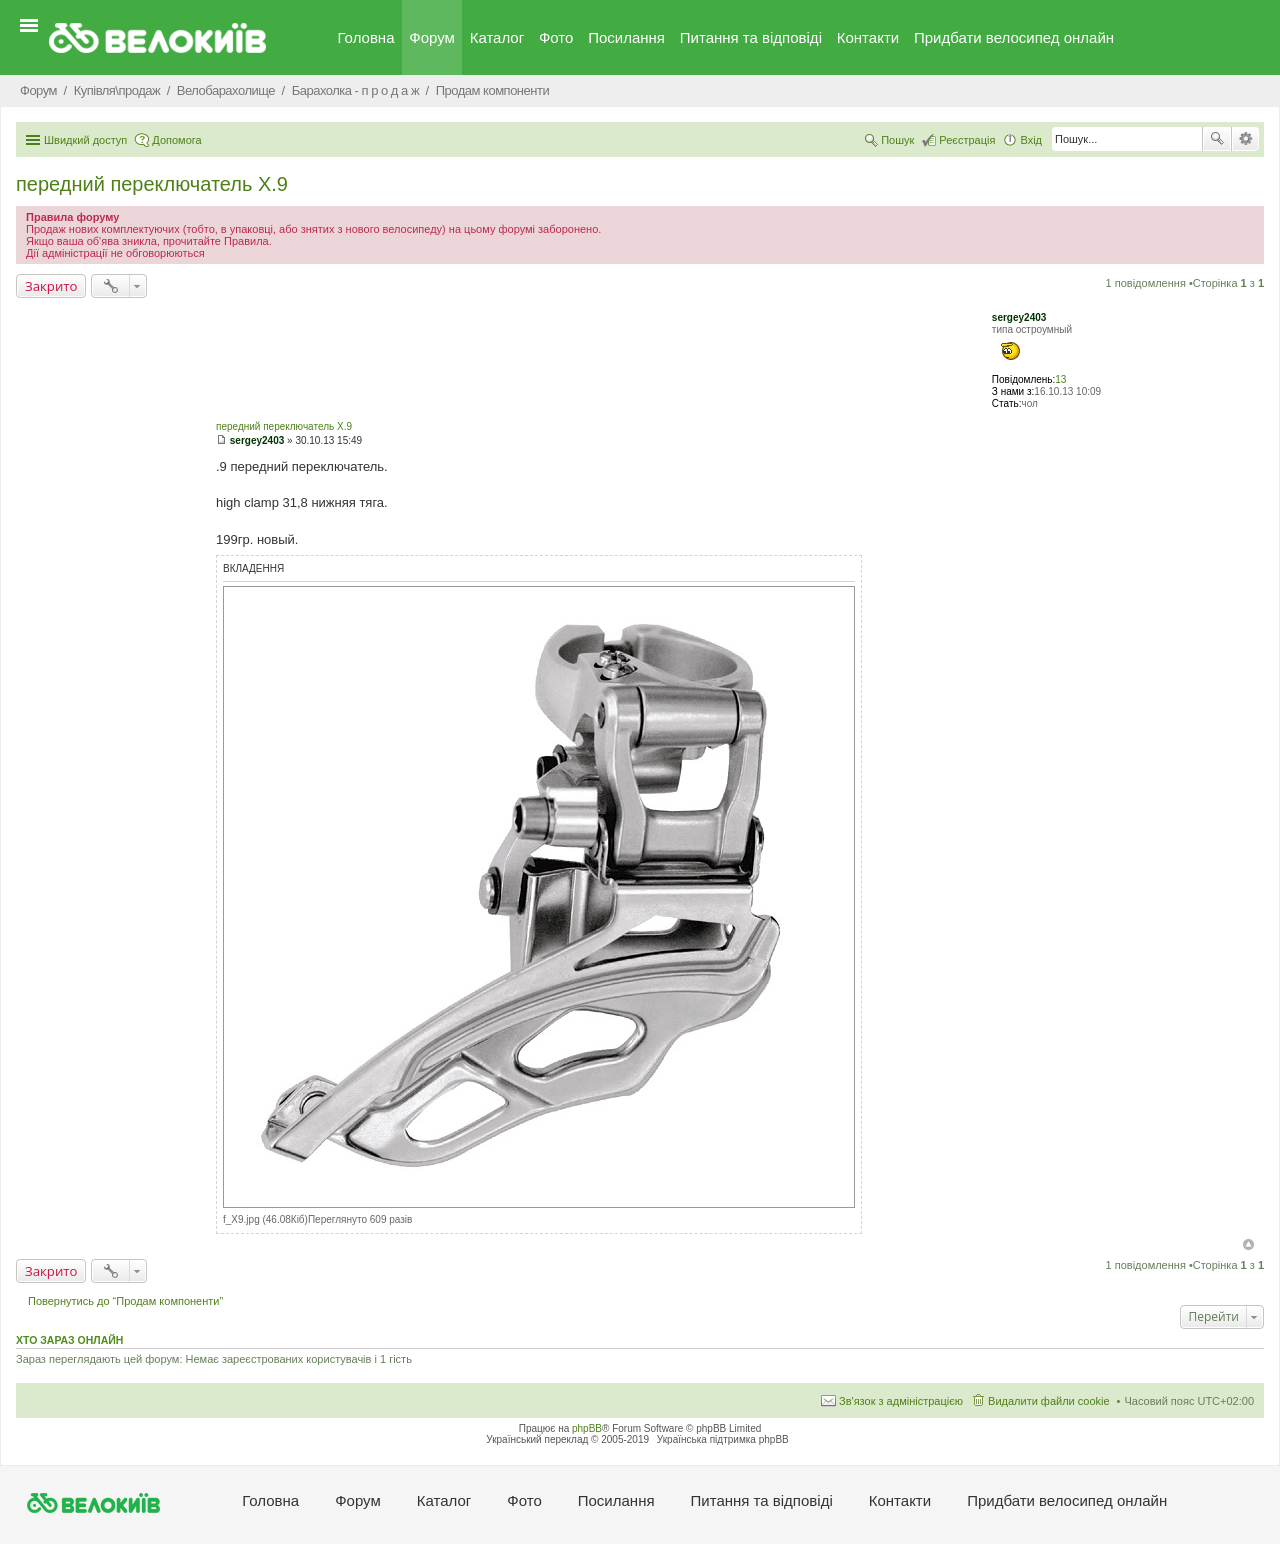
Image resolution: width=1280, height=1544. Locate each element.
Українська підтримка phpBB (723, 1439)
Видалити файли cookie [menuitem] (1049, 1401)
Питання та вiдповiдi (751, 37)
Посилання (626, 37)
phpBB (587, 1428)
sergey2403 (1019, 317)
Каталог (497, 37)
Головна (366, 37)
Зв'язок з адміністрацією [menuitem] (901, 1401)
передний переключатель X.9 (152, 184)
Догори (1248, 1244)
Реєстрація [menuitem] (967, 140)
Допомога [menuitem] (176, 140)
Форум (432, 37)
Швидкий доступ (85, 140)
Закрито (51, 286)
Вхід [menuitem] (1031, 140)
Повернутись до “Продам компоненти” (125, 1301)
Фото (556, 37)
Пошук (1217, 139)
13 (1060, 379)
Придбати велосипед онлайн (1014, 37)
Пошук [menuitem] (897, 140)
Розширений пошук (1245, 139)
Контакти (868, 37)
